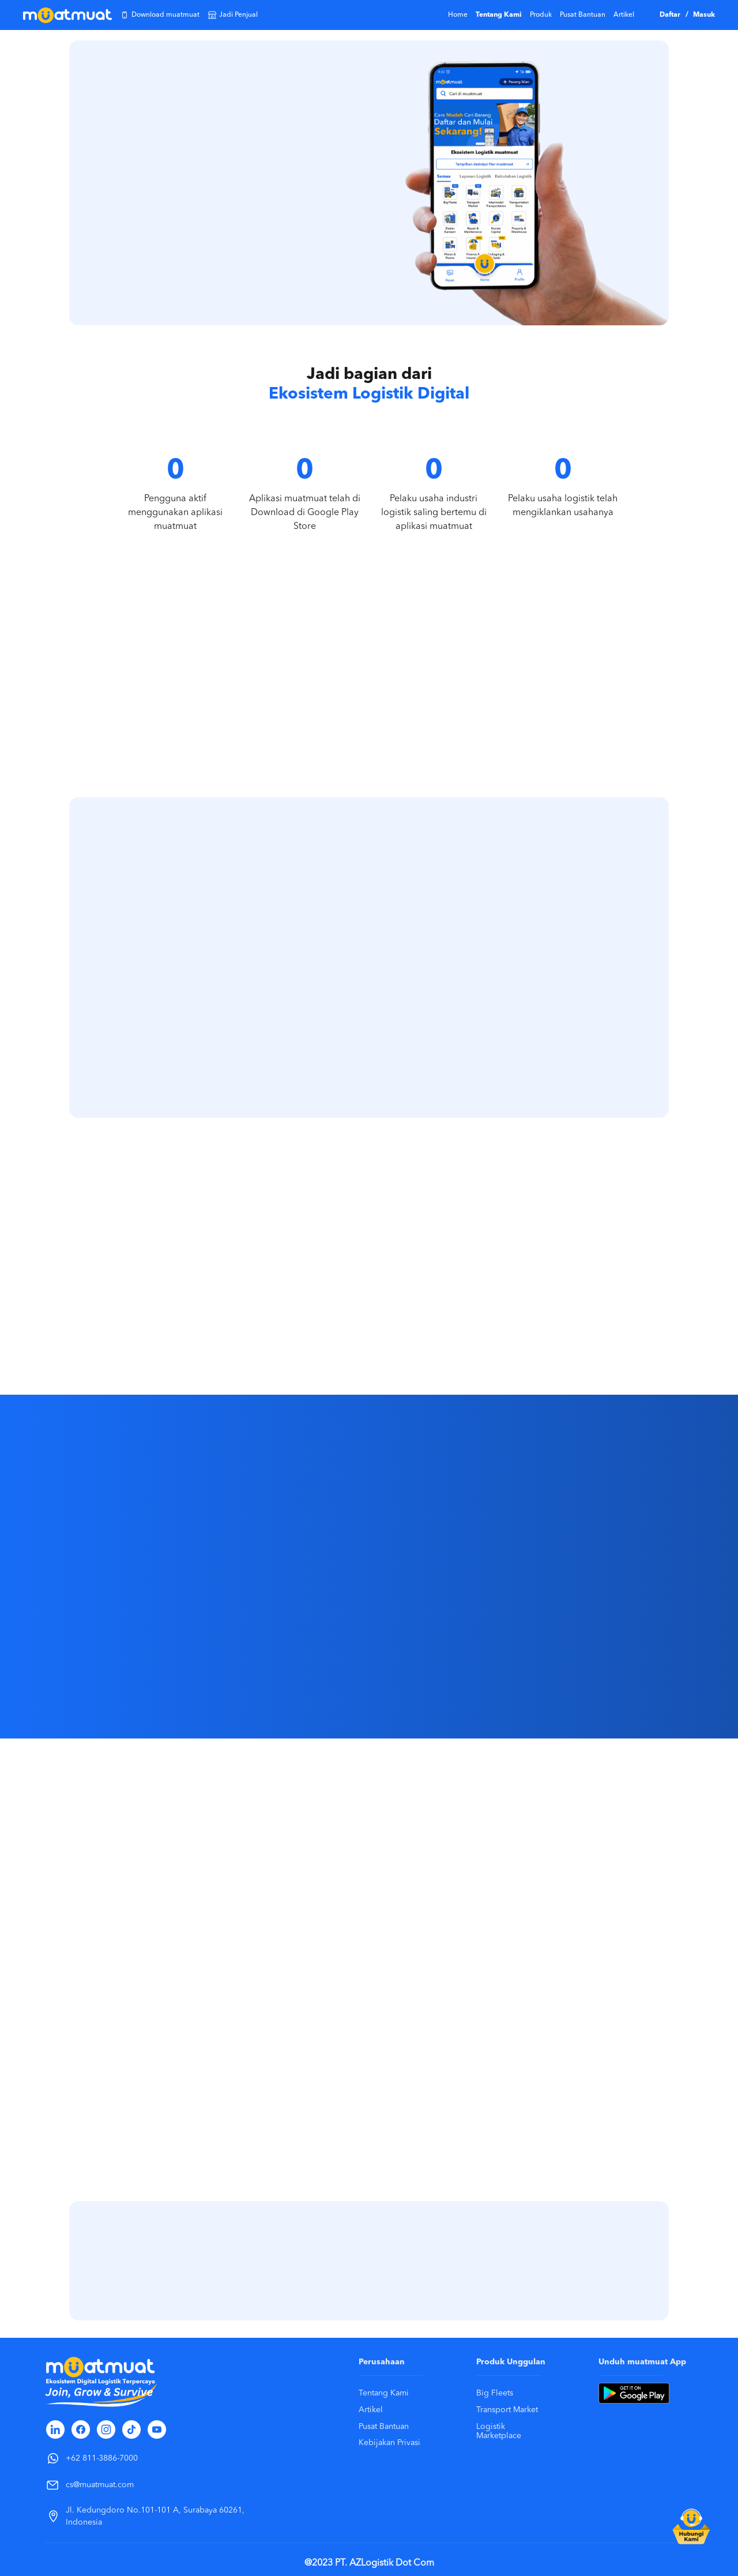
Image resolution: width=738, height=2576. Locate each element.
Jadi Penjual (233, 15)
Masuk (704, 15)
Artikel (623, 15)
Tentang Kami (499, 15)
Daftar (671, 15)
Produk (541, 15)
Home (458, 15)
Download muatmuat (159, 15)
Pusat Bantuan (582, 15)
